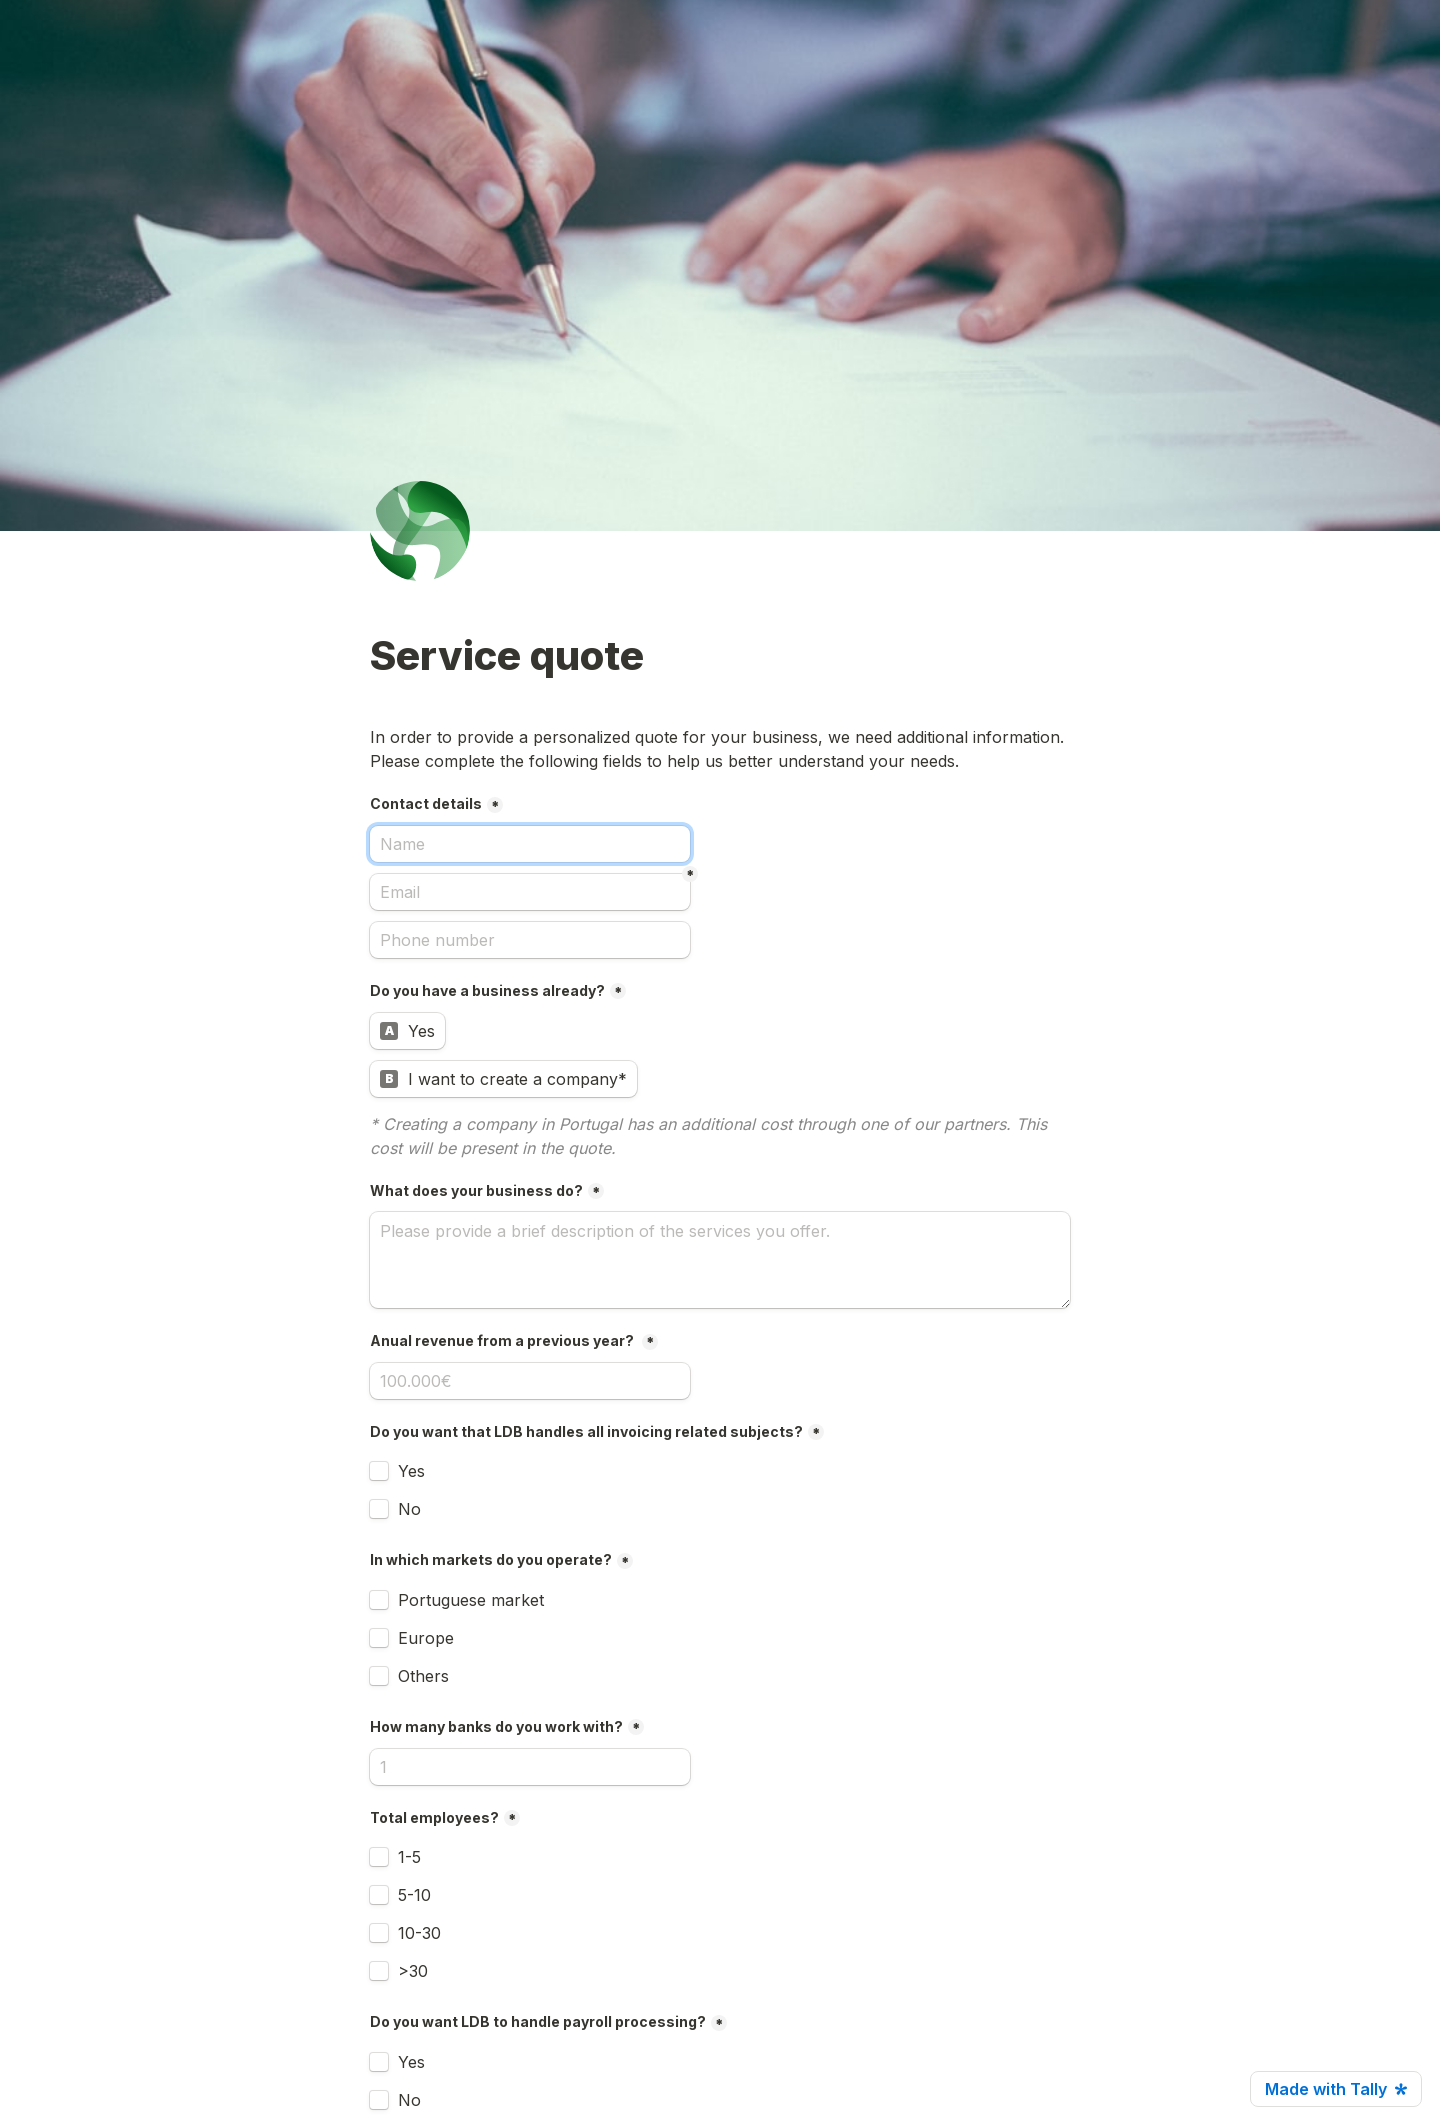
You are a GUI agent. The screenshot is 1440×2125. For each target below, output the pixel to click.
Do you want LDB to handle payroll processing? (538, 2021)
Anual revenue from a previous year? (503, 1340)
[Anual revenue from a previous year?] (530, 1381)
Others (423, 1676)
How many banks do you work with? (496, 1726)
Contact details (426, 803)
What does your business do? (476, 1190)
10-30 (419, 1933)
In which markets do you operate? (491, 1559)
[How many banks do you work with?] (530, 1767)
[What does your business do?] (720, 1260)
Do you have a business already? (487, 990)
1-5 (409, 1857)
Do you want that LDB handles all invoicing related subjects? (586, 1431)
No (409, 1509)
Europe (426, 1638)
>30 (413, 1971)
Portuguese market (471, 1600)
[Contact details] (530, 844)
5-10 (414, 1895)
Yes (411, 1471)
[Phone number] (530, 940)
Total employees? (434, 1817)
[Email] (530, 892)
